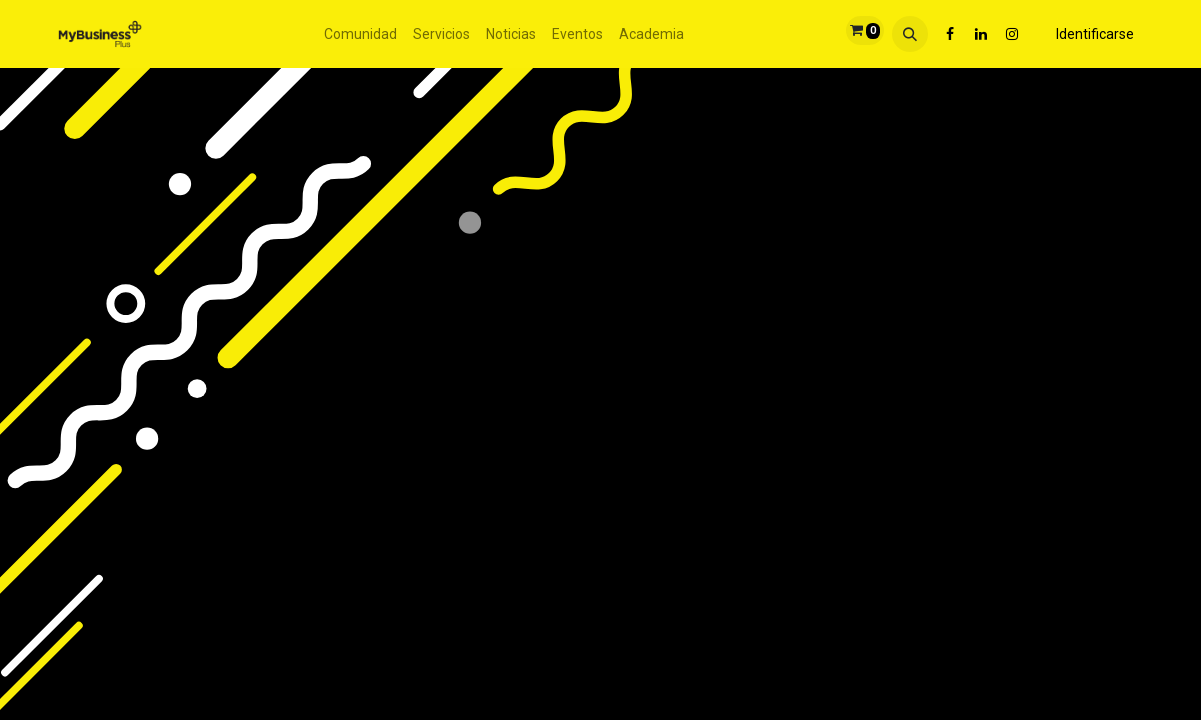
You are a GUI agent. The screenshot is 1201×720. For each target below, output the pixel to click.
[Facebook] (950, 34)
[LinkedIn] (981, 34)
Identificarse (1095, 34)
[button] (910, 34)
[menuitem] (360, 34)
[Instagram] (1012, 34)
